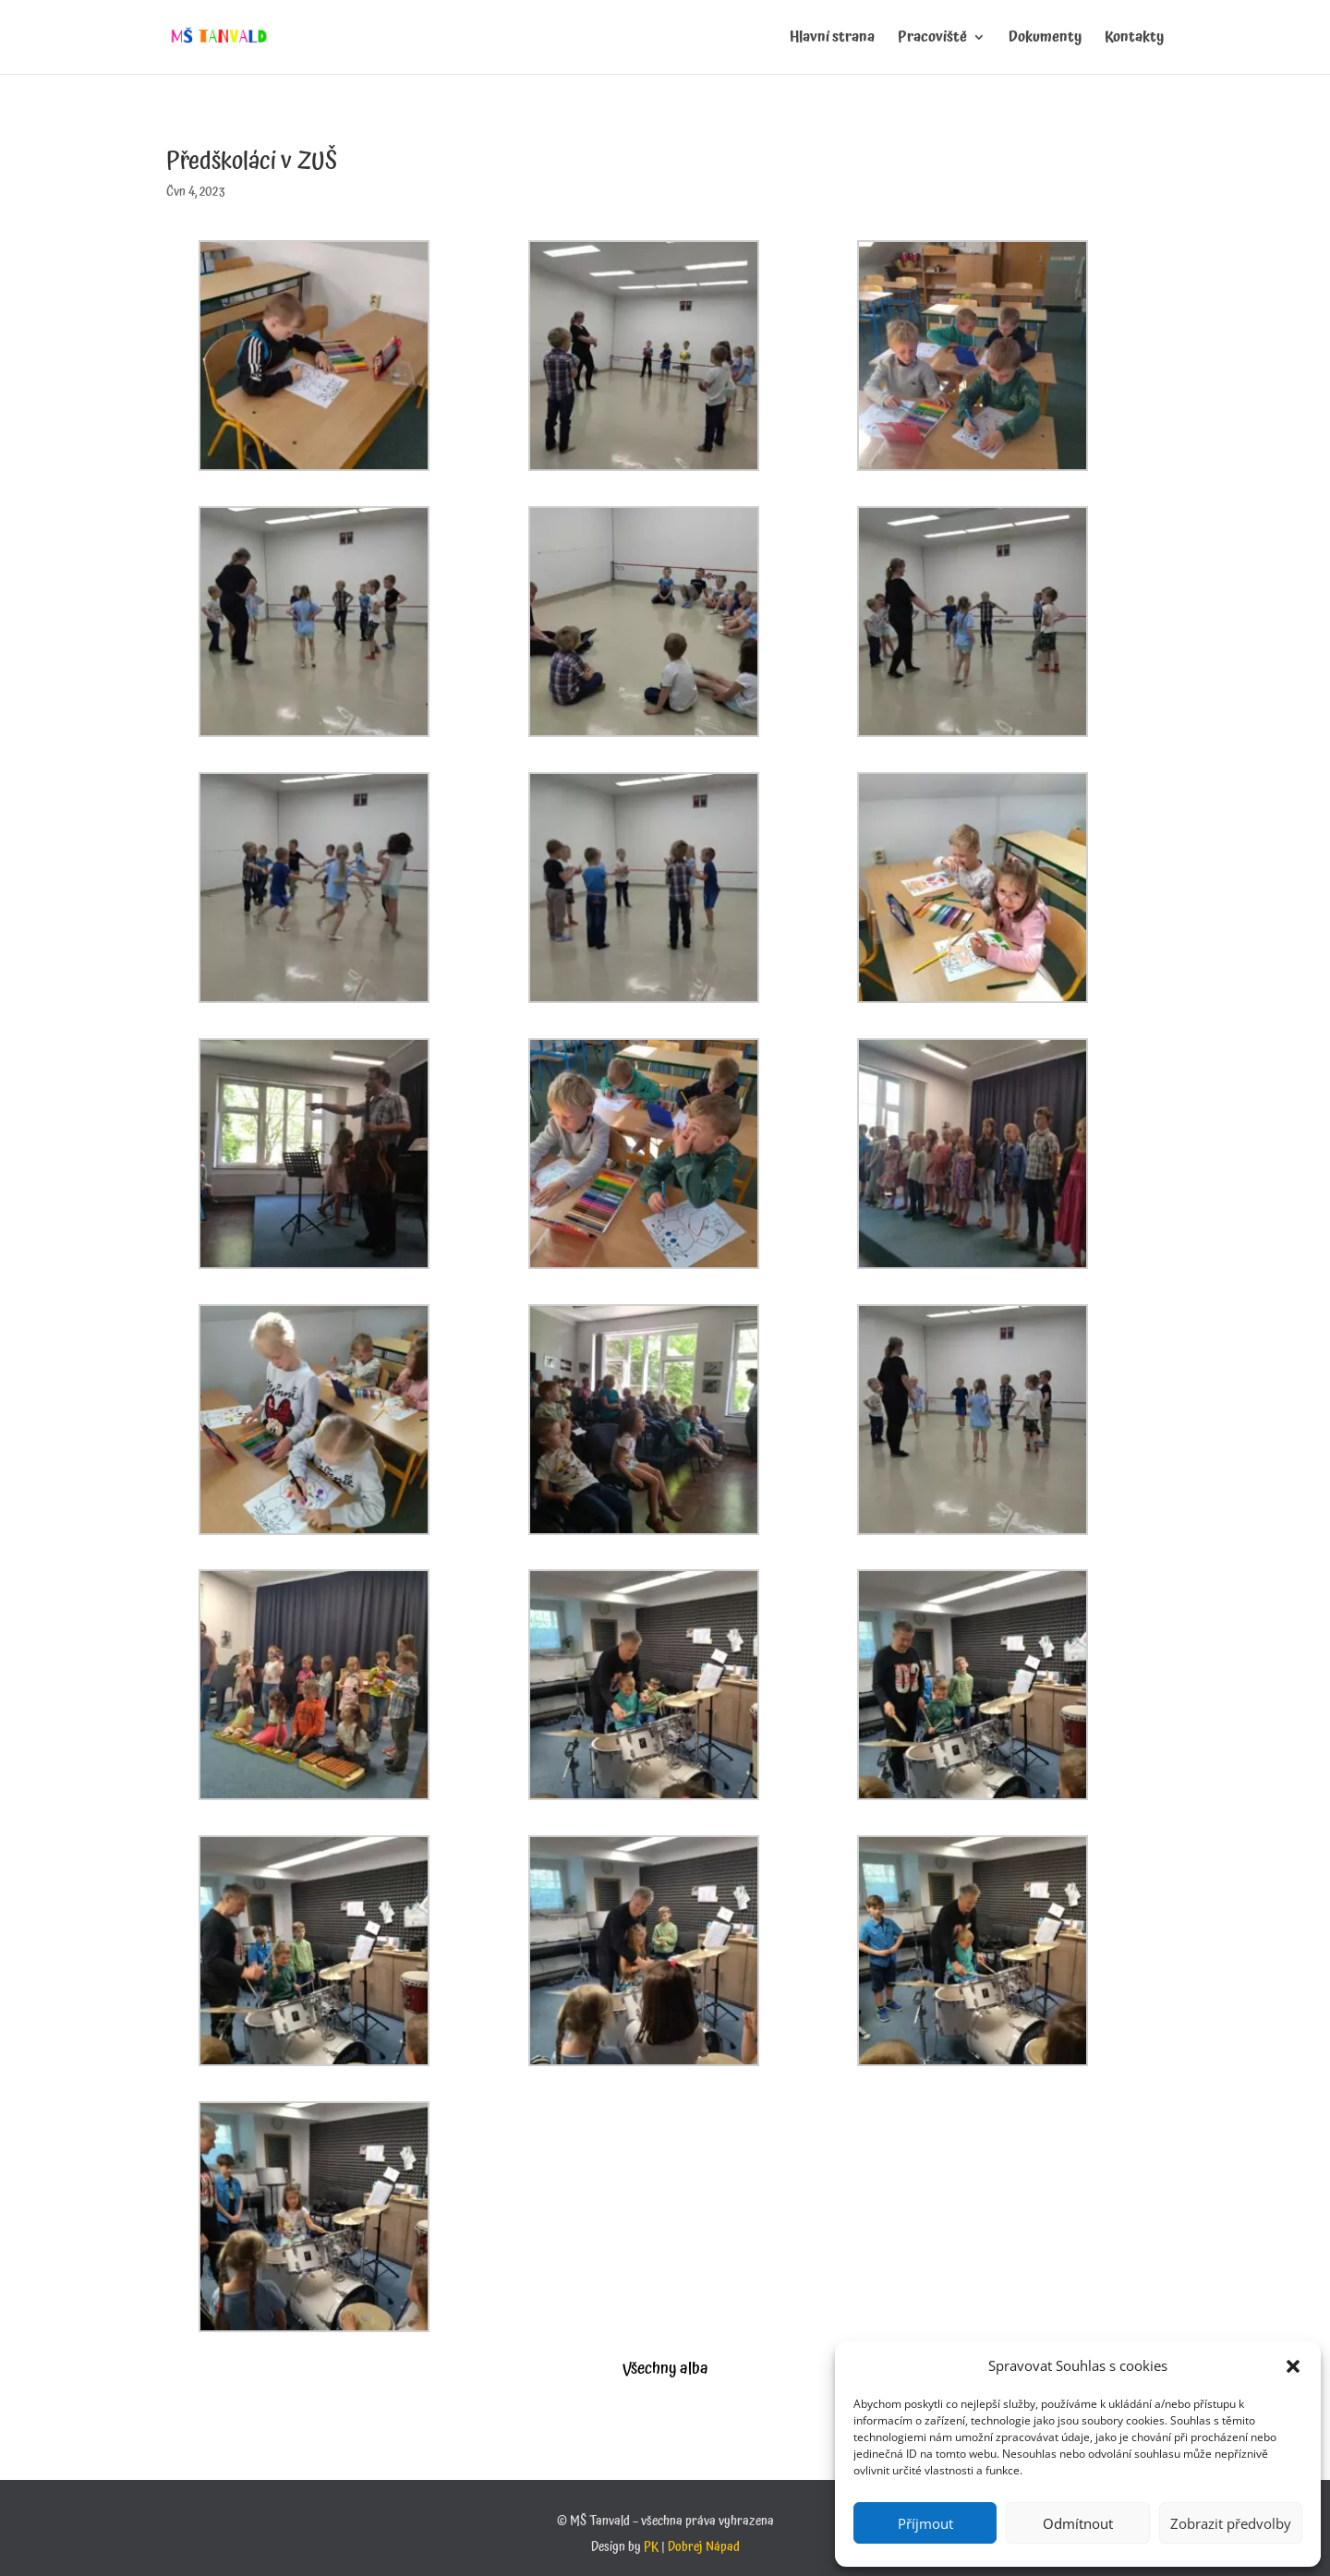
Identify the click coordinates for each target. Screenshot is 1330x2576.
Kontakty (1134, 39)
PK (651, 2547)
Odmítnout (1078, 2523)
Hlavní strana (832, 39)
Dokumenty (1045, 39)
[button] (1293, 2366)
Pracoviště (932, 39)
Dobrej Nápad (704, 2547)
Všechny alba (665, 2368)
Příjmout (925, 2523)
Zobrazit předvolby (1230, 2523)
